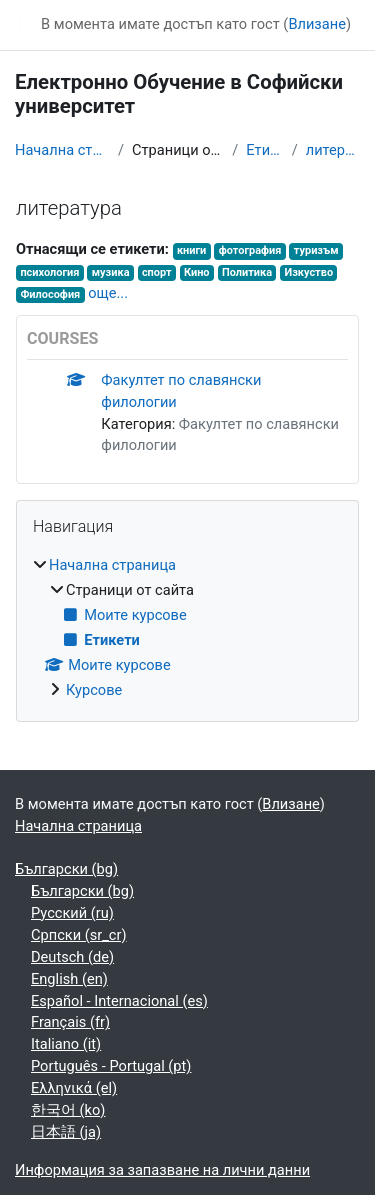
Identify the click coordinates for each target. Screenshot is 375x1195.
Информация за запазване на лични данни (162, 1170)
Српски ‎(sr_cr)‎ (79, 935)
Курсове (94, 690)
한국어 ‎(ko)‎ (68, 1110)
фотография (250, 250)
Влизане (317, 24)
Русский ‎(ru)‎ (72, 913)
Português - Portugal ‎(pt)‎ (111, 1066)
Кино (197, 272)
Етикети (264, 150)
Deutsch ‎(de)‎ (72, 957)
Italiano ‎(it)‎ (66, 1044)
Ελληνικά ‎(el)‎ (74, 1088)
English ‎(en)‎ (69, 979)
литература (333, 150)
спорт (157, 272)
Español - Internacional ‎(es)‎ (119, 1001)
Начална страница (62, 150)
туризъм (316, 250)
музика (111, 272)
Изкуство (308, 272)
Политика (247, 272)
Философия (50, 294)
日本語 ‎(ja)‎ (66, 1132)
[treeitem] (187, 628)
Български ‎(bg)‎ (66, 869)
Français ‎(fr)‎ (70, 1022)
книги (191, 250)
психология (49, 272)
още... (108, 293)
